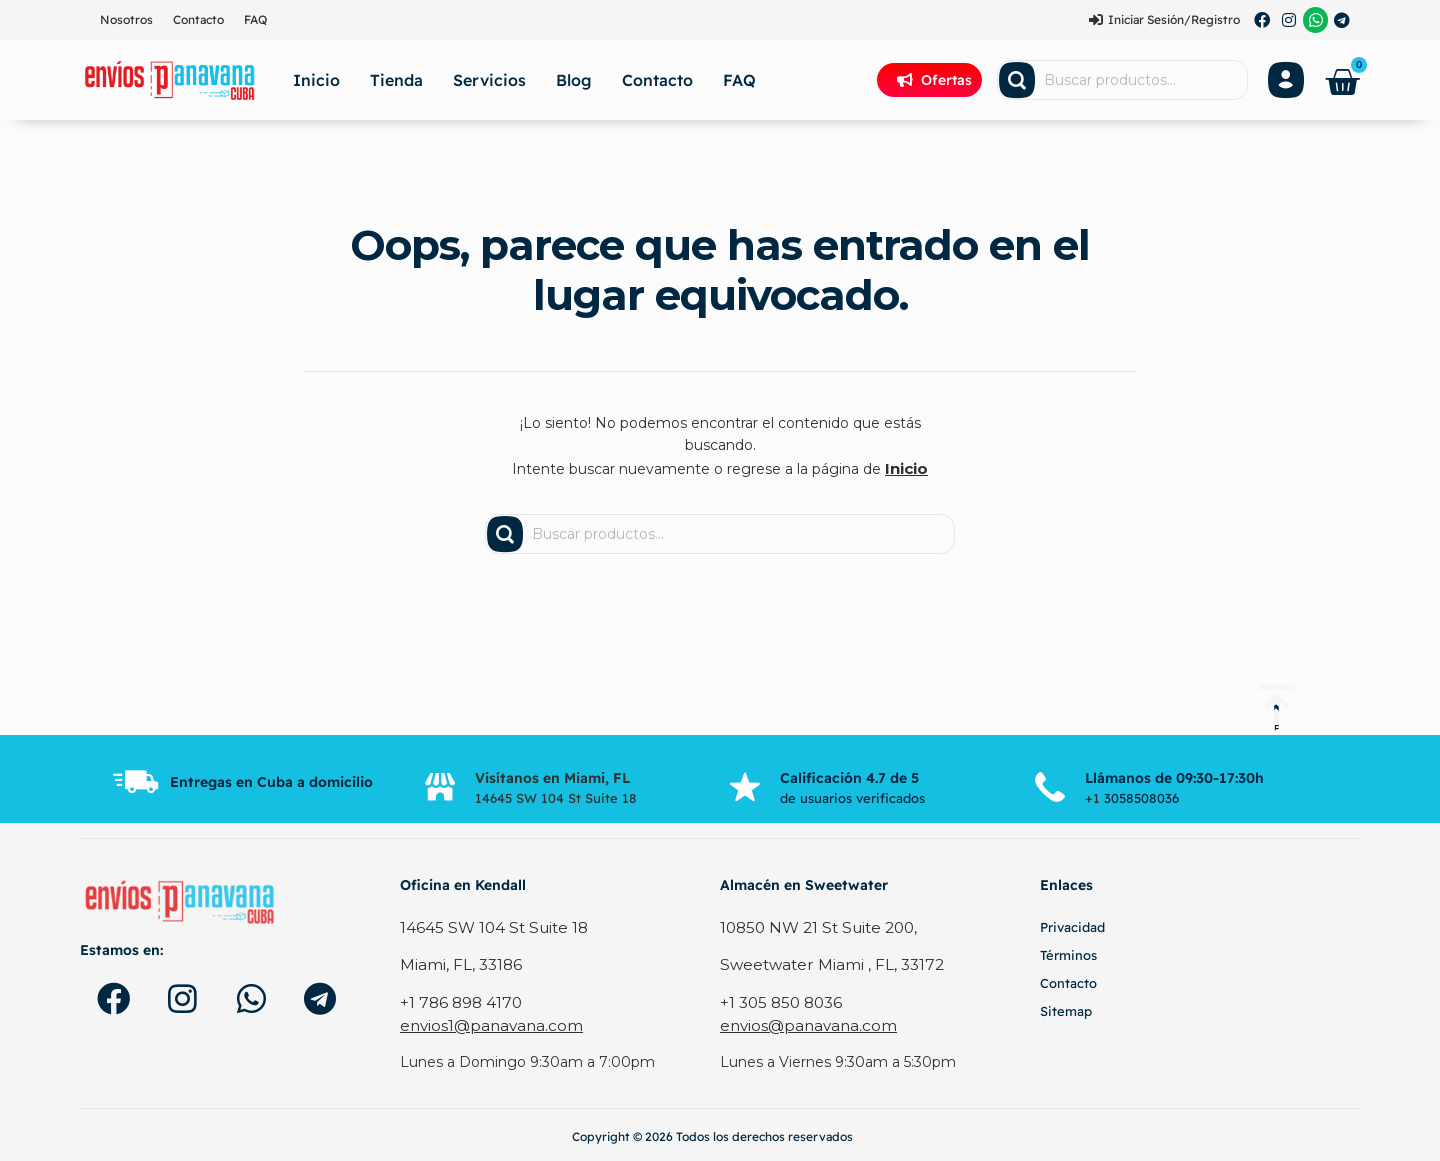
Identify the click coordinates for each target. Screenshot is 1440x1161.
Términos (1068, 954)
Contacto (198, 19)
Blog (574, 80)
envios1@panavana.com (484, 1021)
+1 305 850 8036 (777, 999)
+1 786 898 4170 (458, 999)
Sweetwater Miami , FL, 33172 (823, 962)
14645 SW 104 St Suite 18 (488, 926)
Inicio (316, 80)
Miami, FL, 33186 (457, 962)
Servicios (489, 80)
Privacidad (1072, 926)
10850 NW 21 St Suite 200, (813, 926)
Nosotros (126, 19)
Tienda (396, 80)
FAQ (255, 19)
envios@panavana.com (801, 1021)
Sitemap (1066, 1010)
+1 (1094, 797)
